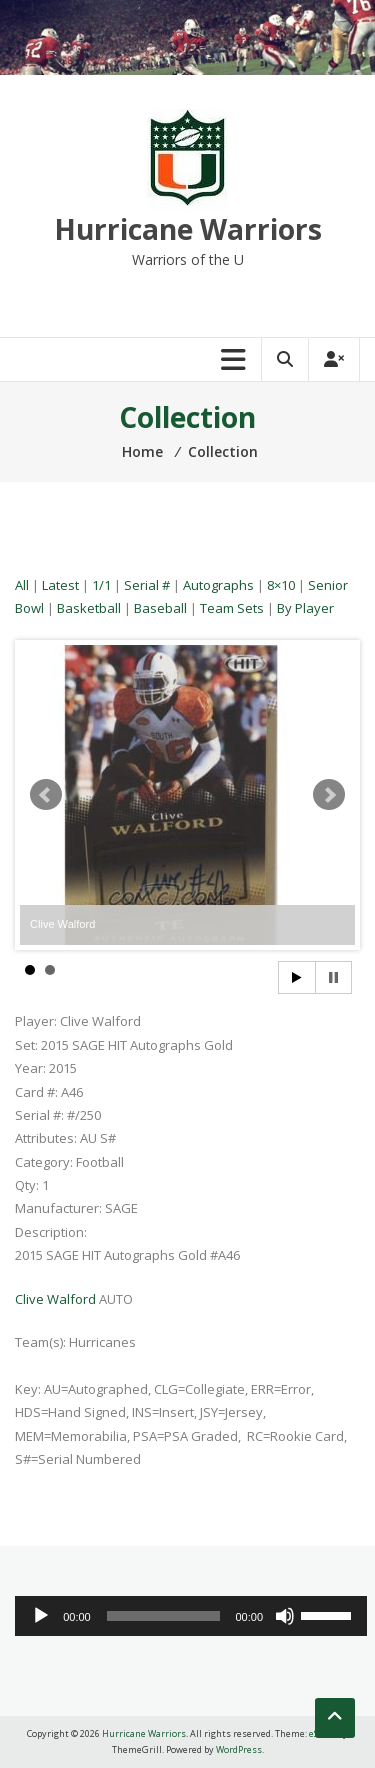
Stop (333, 977)
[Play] (41, 1616)
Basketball (89, 608)
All (22, 585)
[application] (191, 1616)
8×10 (281, 585)
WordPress (239, 1749)
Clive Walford (55, 1299)
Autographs (218, 585)
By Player (305, 608)
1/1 (101, 585)
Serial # (147, 585)
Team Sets (232, 608)
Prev (46, 795)
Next (329, 795)
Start (297, 977)
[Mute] (285, 1616)
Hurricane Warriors (188, 229)
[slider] (163, 1616)
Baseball (160, 608)
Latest (60, 585)
